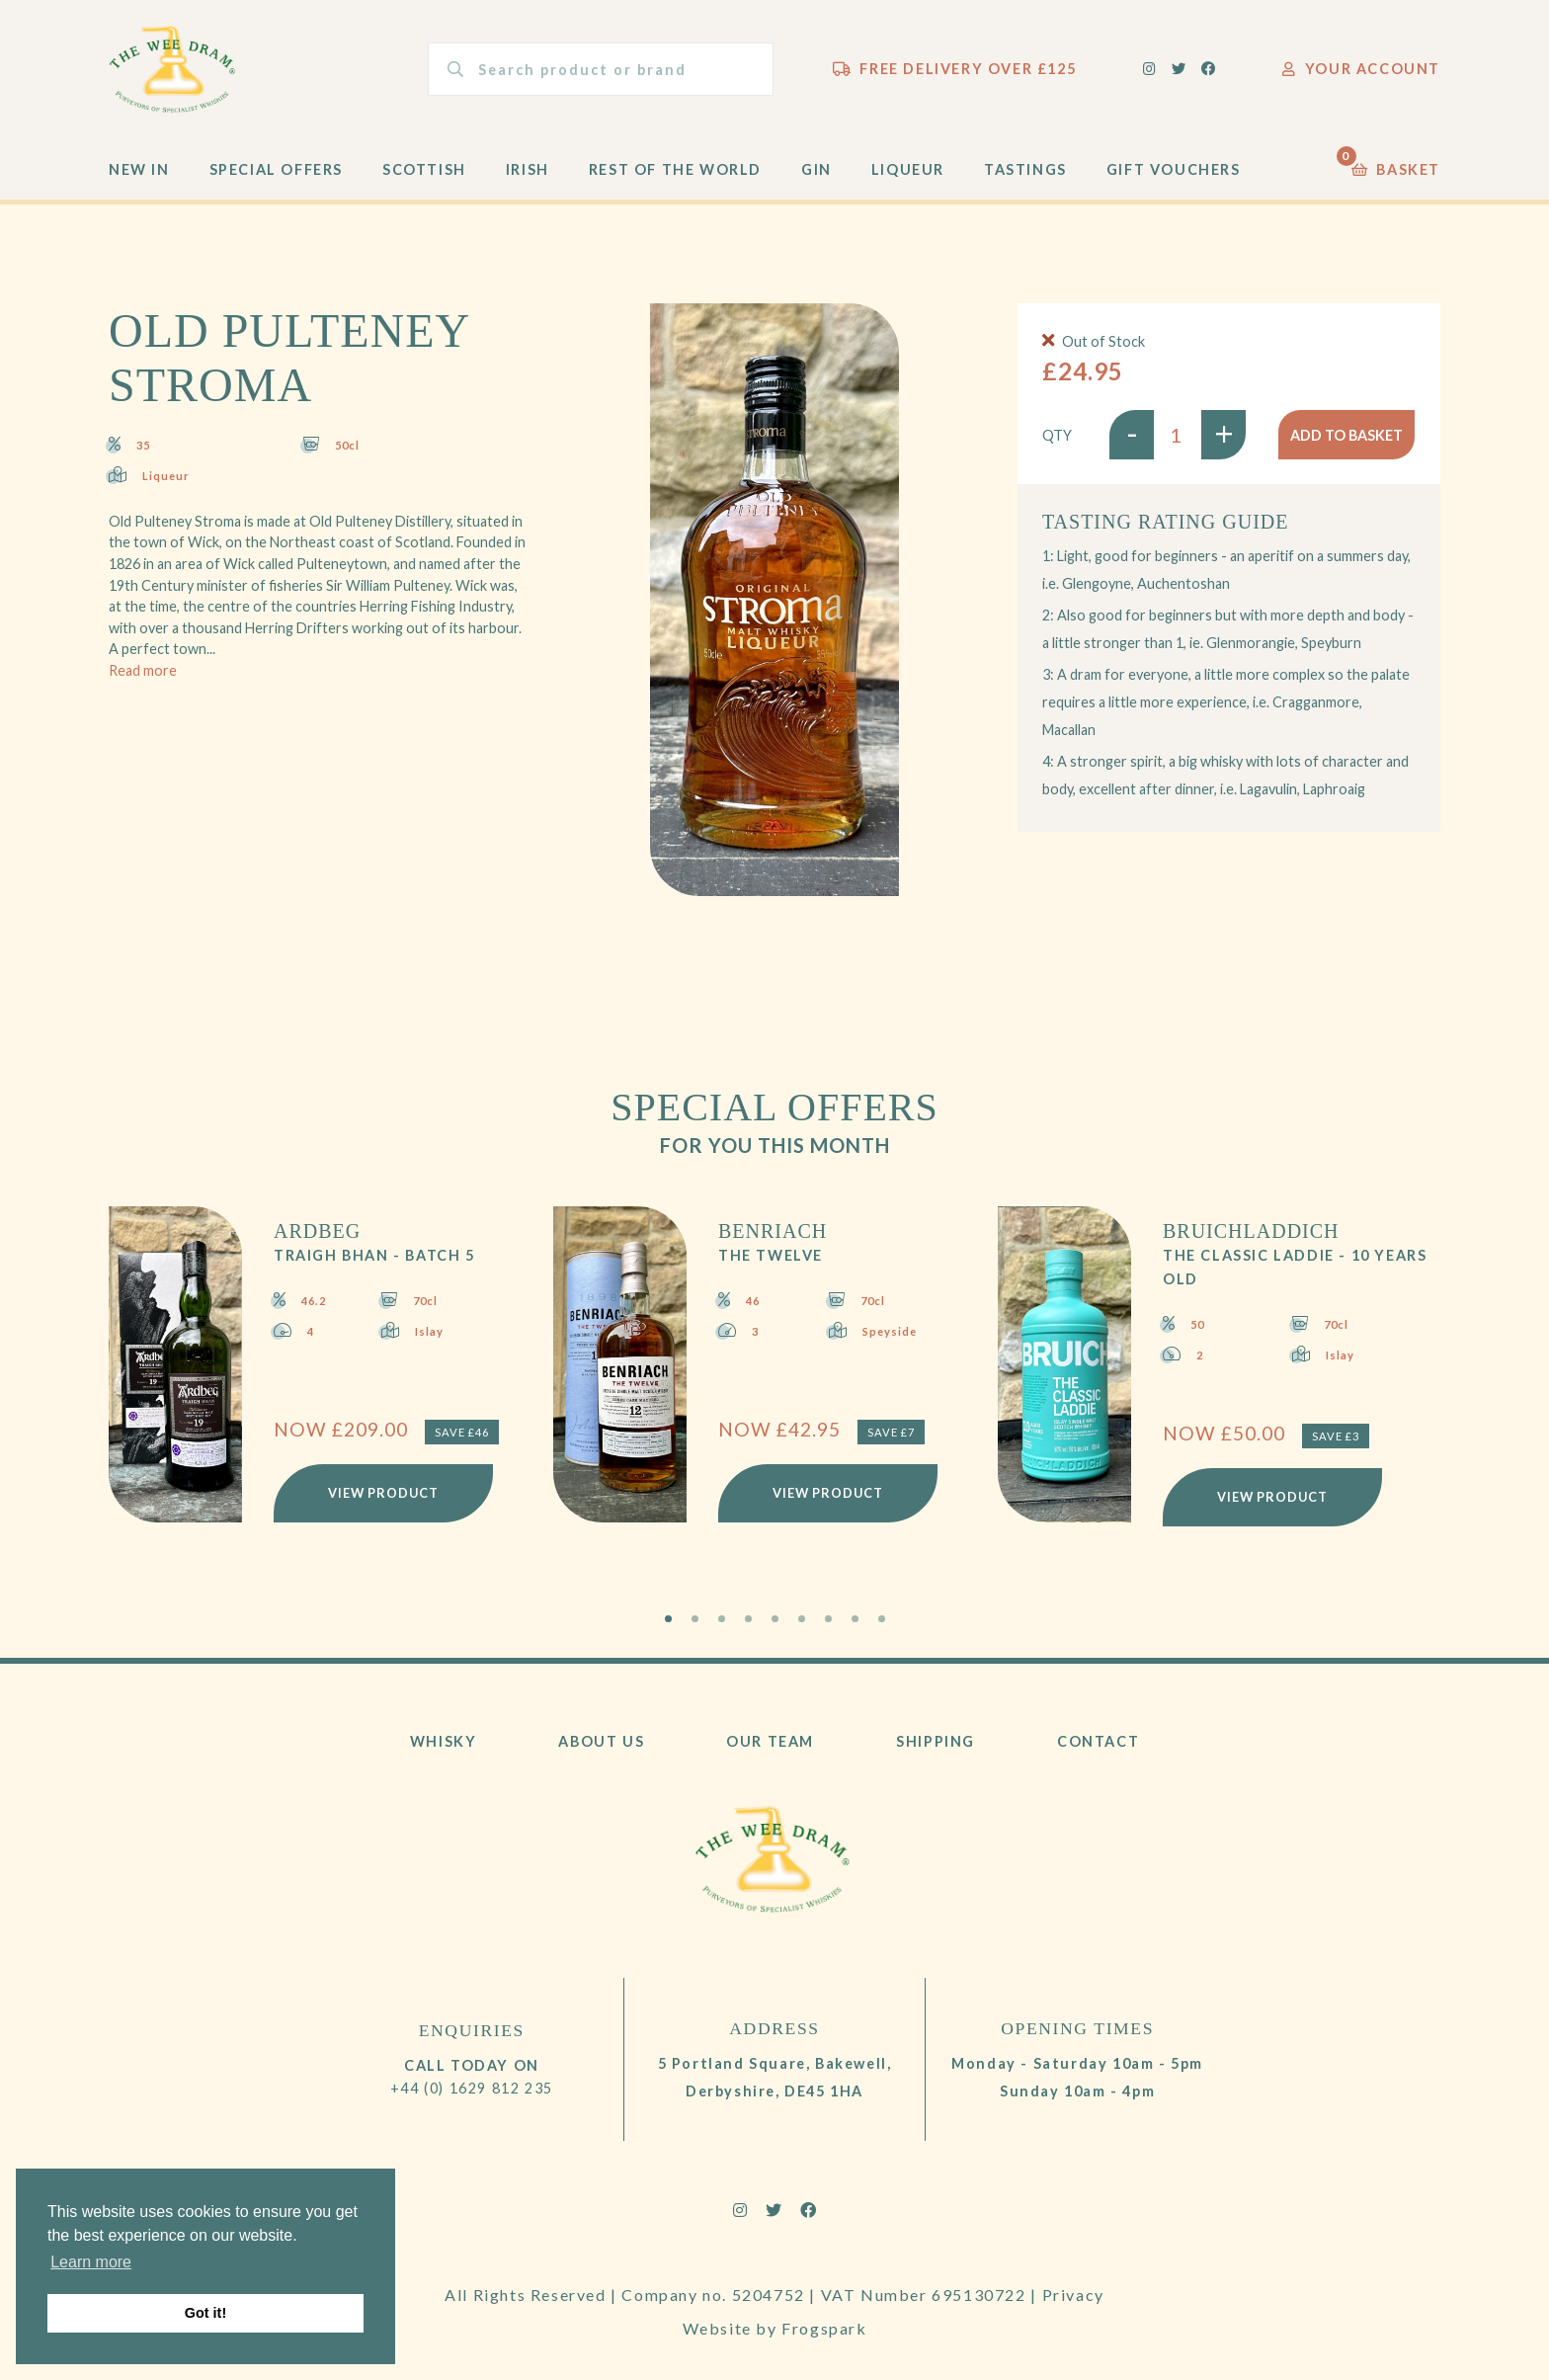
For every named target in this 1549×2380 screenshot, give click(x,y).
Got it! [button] (205, 2313)
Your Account (1361, 68)
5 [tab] (775, 1618)
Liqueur (907, 169)
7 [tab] (828, 1618)
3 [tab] (721, 1618)
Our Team (770, 1741)
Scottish (424, 169)
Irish (527, 169)
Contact (1098, 1741)
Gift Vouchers (1173, 169)
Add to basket (1346, 435)
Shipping (935, 1741)
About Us (601, 1741)
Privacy (1073, 2294)
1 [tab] (668, 1618)
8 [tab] (855, 1618)
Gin (816, 169)
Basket (1395, 164)
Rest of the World (675, 169)
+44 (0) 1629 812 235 (471, 2088)
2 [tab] (695, 1618)
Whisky (443, 1741)
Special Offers (276, 169)
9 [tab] (881, 1618)
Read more (143, 670)
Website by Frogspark (775, 2328)
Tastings (1025, 169)
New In (139, 169)
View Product (383, 1493)
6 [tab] (801, 1618)
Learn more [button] (90, 2262)
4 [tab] (748, 1618)
